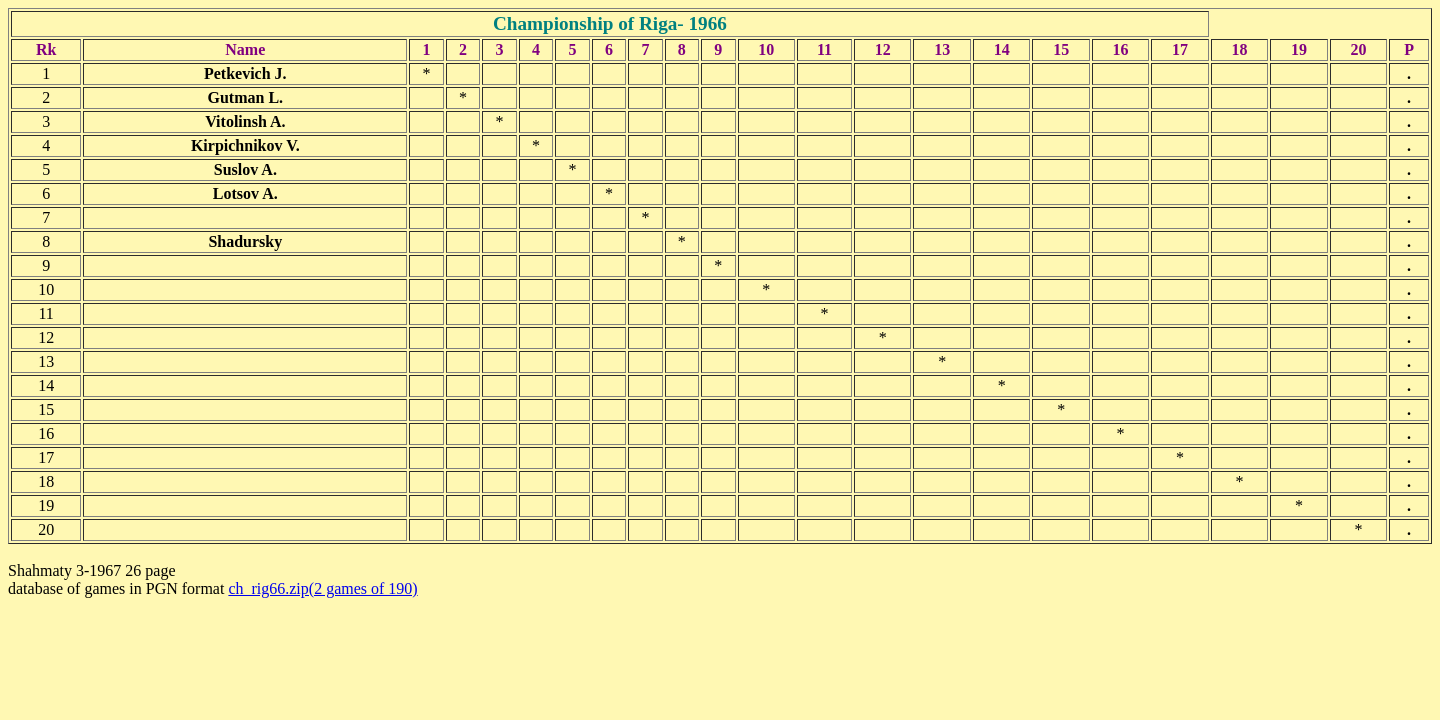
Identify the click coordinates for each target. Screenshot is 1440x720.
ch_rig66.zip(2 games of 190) (322, 588)
